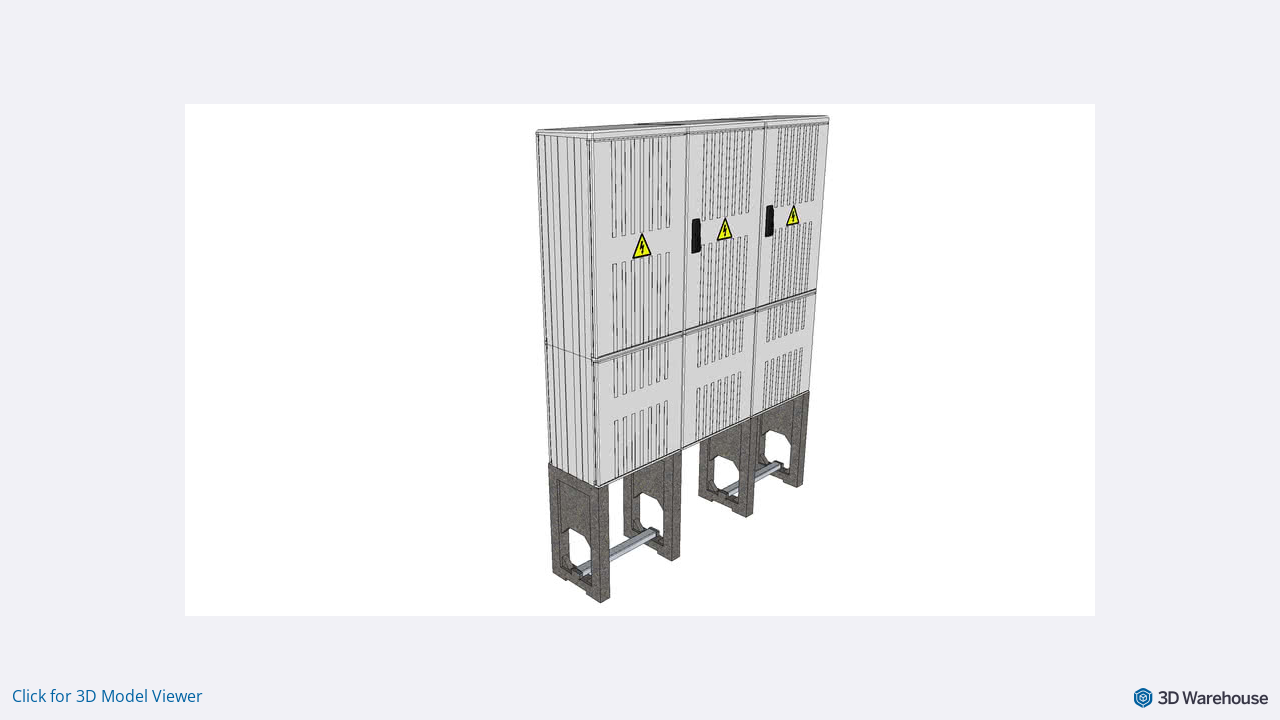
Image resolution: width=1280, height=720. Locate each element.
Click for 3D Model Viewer (107, 696)
